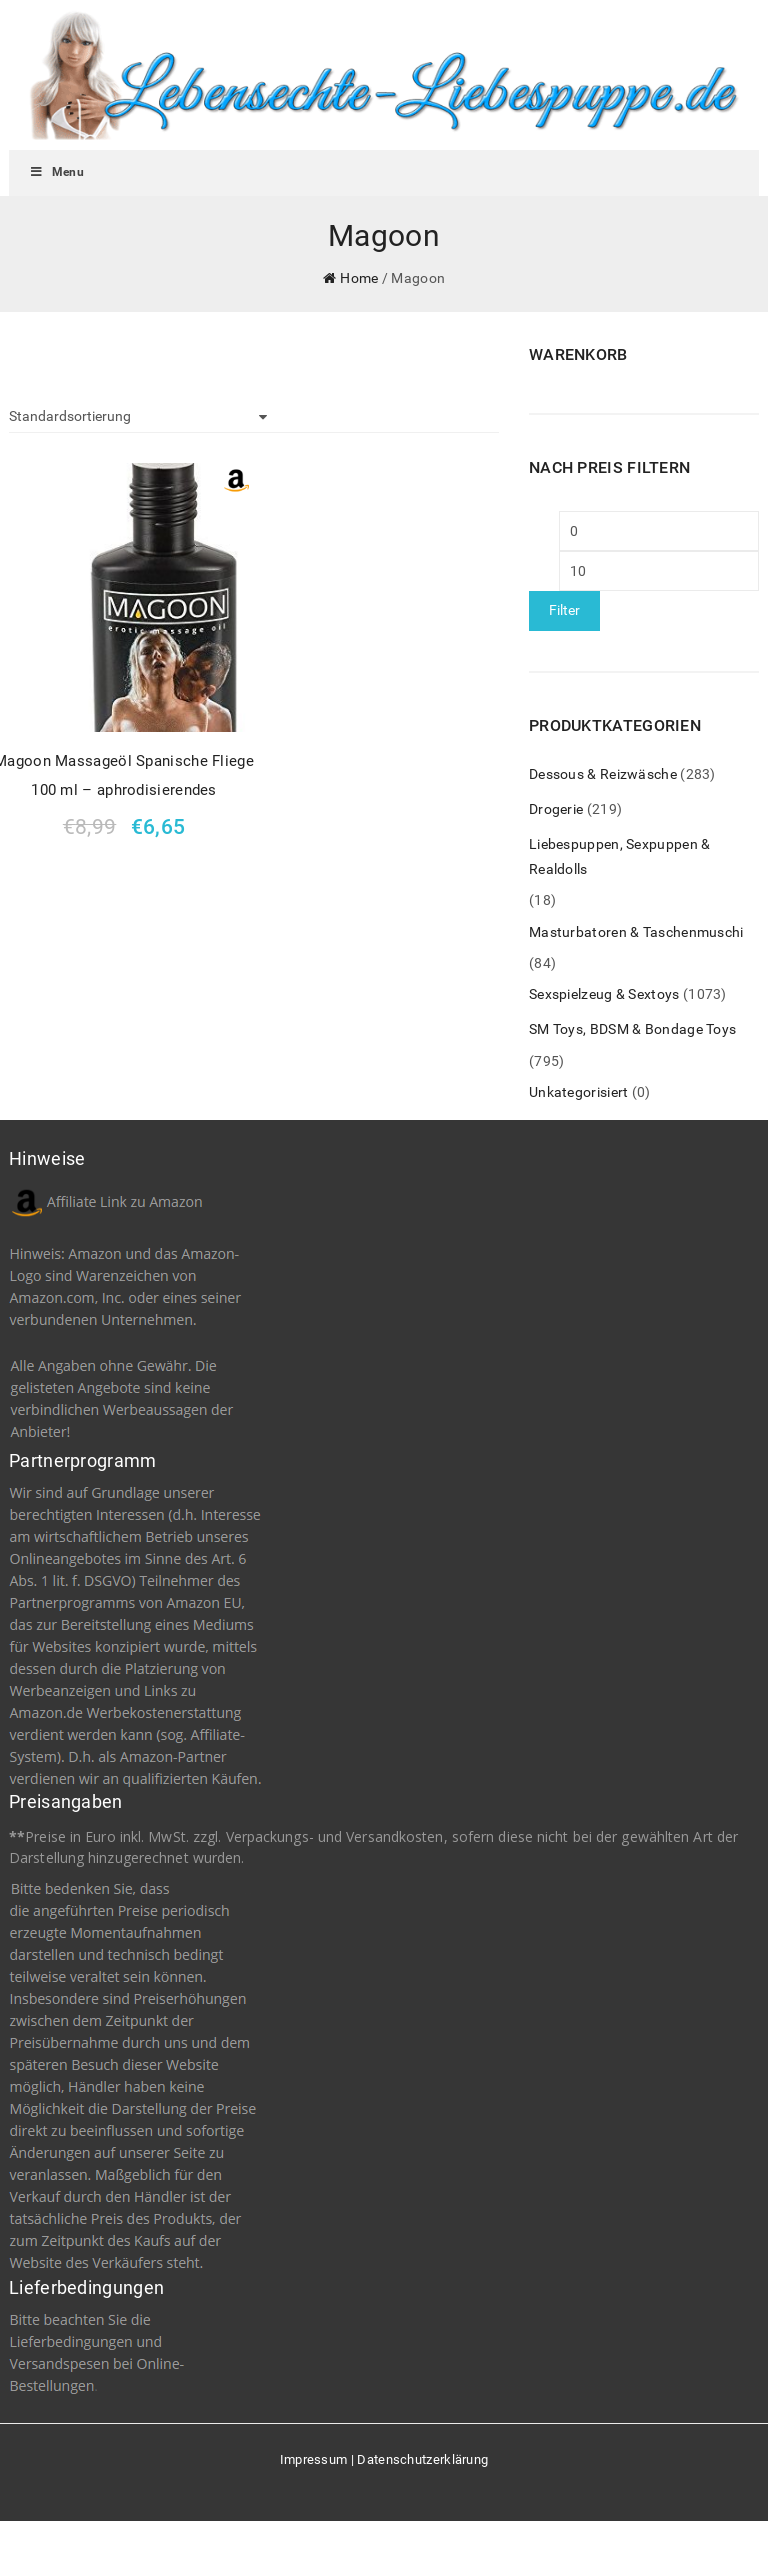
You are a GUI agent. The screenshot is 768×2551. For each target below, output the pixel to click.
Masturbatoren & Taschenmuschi (636, 932)
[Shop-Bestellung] (138, 417)
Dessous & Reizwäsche (603, 774)
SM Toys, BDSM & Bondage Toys (632, 1029)
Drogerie (556, 809)
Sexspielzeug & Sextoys (604, 994)
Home (359, 278)
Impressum (314, 2459)
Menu (56, 172)
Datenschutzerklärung (422, 2459)
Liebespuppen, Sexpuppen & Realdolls (620, 856)
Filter (564, 610)
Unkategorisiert (579, 1092)
